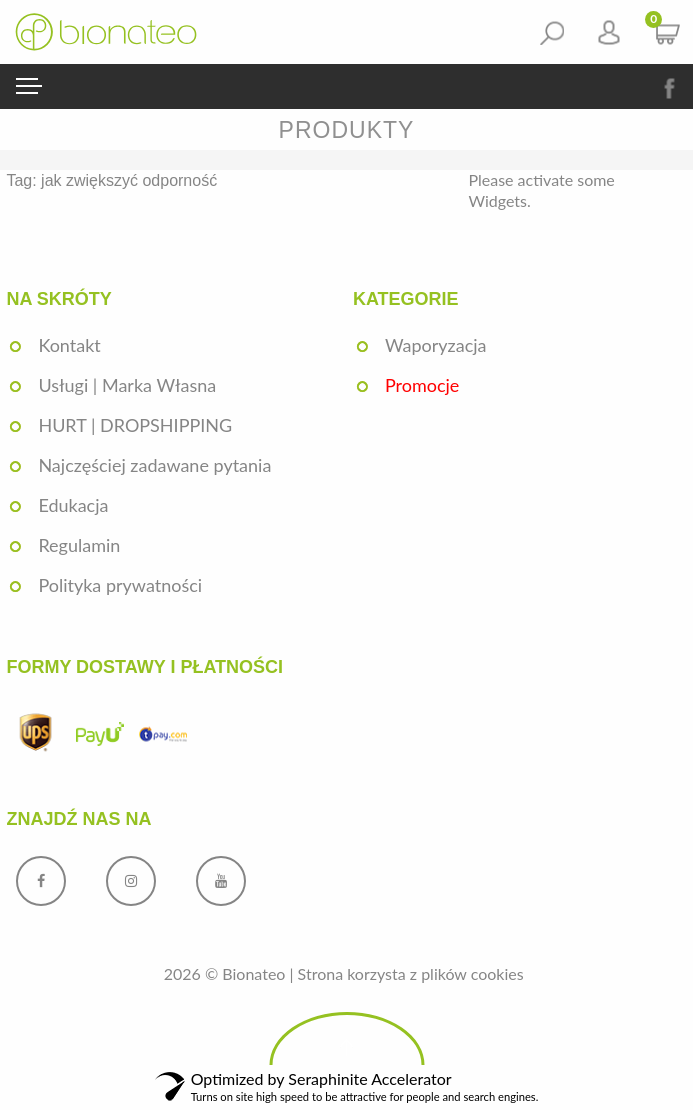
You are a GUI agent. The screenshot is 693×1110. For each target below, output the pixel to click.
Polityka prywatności (120, 585)
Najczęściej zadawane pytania (154, 465)
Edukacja (73, 505)
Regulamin (79, 545)
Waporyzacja (436, 345)
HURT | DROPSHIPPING (135, 425)
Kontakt (69, 345)
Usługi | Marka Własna (127, 385)
